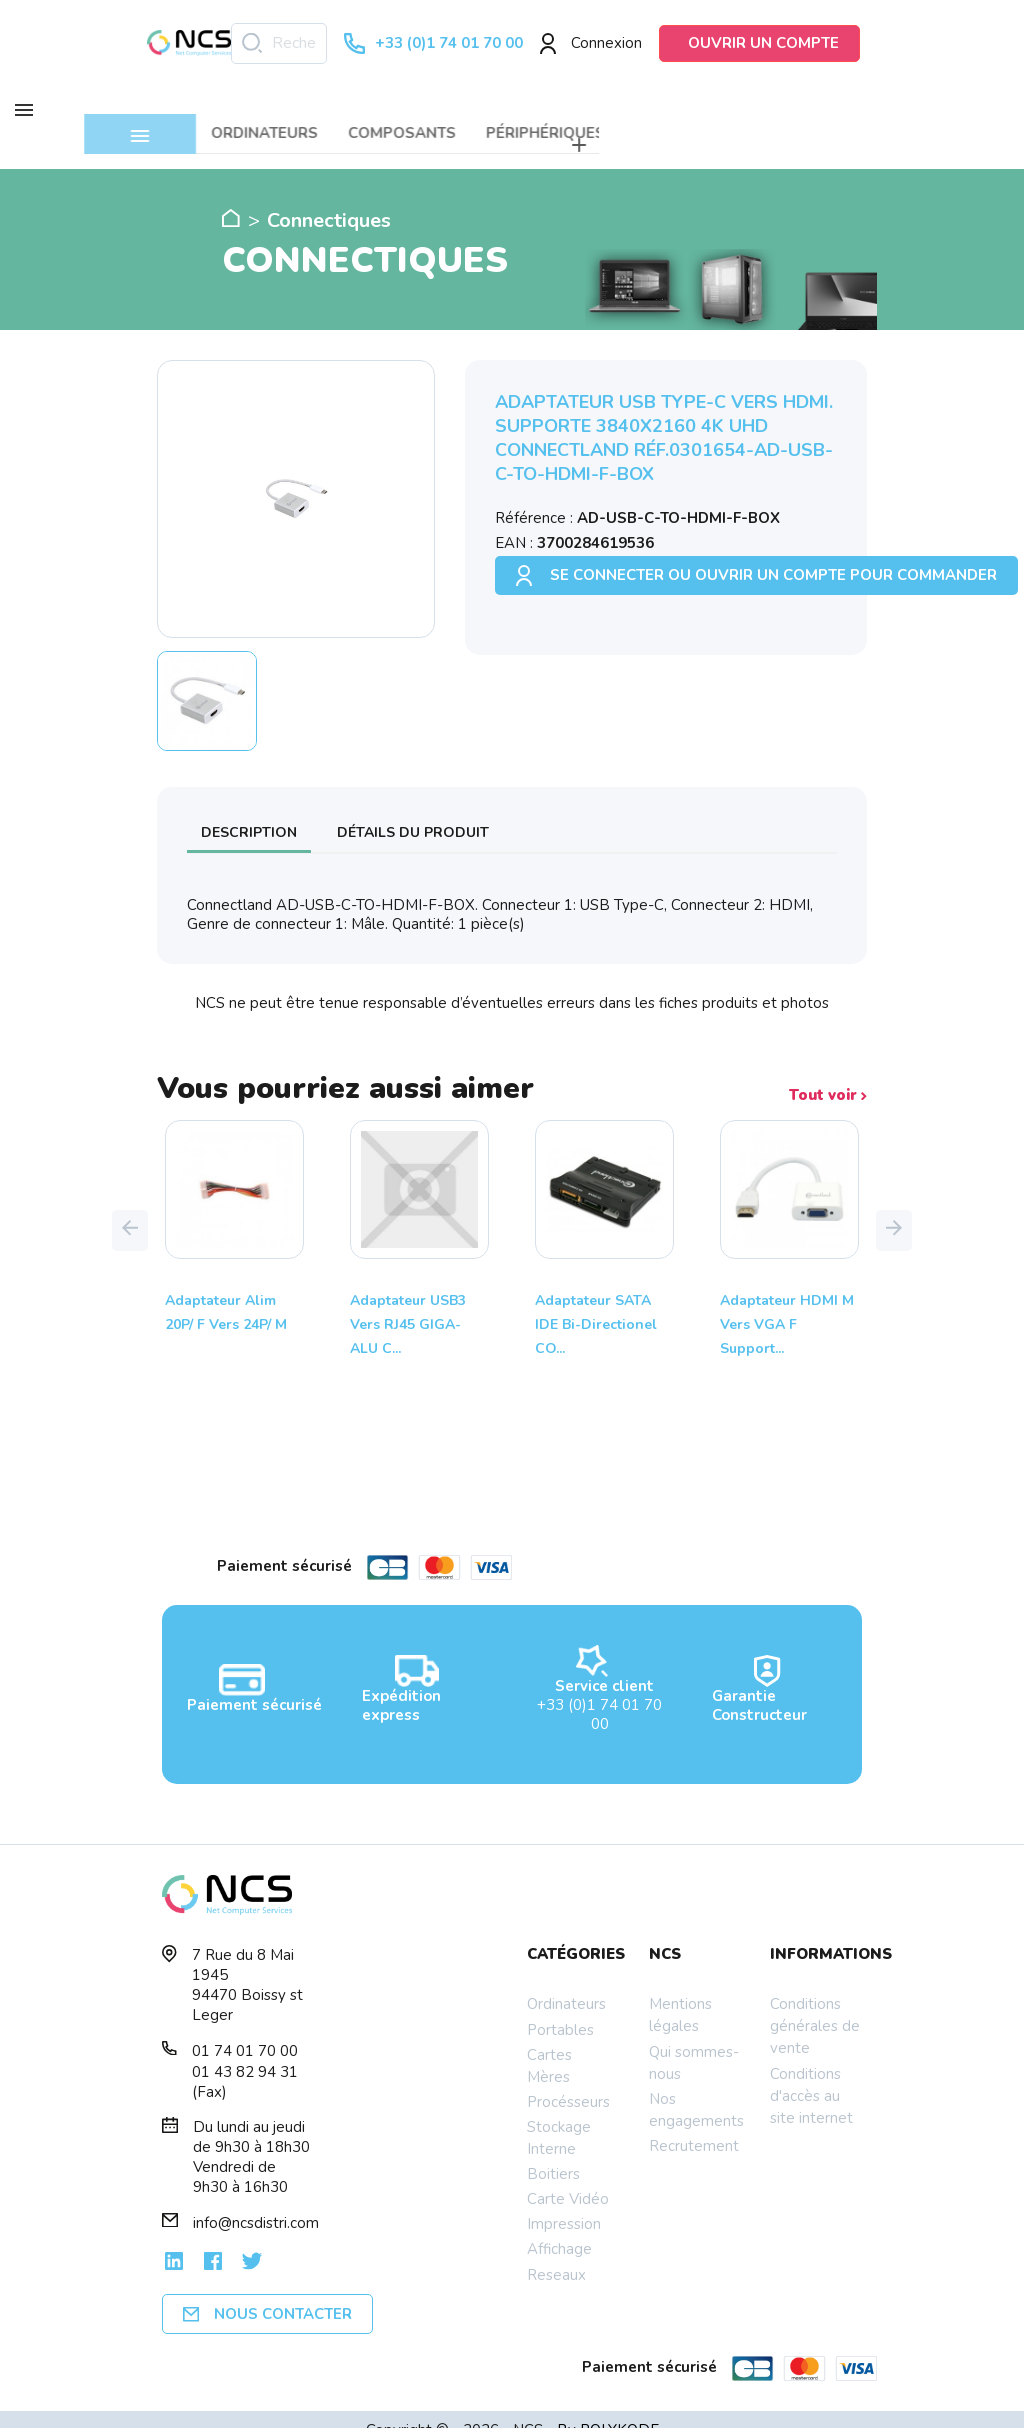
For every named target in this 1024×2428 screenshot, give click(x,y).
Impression (564, 2203)
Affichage (559, 2228)
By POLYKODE (608, 2408)
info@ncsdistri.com (256, 2202)
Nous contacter (267, 2293)
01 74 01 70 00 (245, 2030)
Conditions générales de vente (815, 2005)
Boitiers (553, 2152)
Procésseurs (568, 2080)
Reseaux (556, 2253)
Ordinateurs (566, 1983)
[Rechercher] (279, 43)
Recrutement (694, 2124)
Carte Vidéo (568, 2177)
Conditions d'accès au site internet (811, 2074)
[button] (130, 1209)
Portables (560, 2008)
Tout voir (828, 1074)
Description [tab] (249, 810)
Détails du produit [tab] (413, 810)
